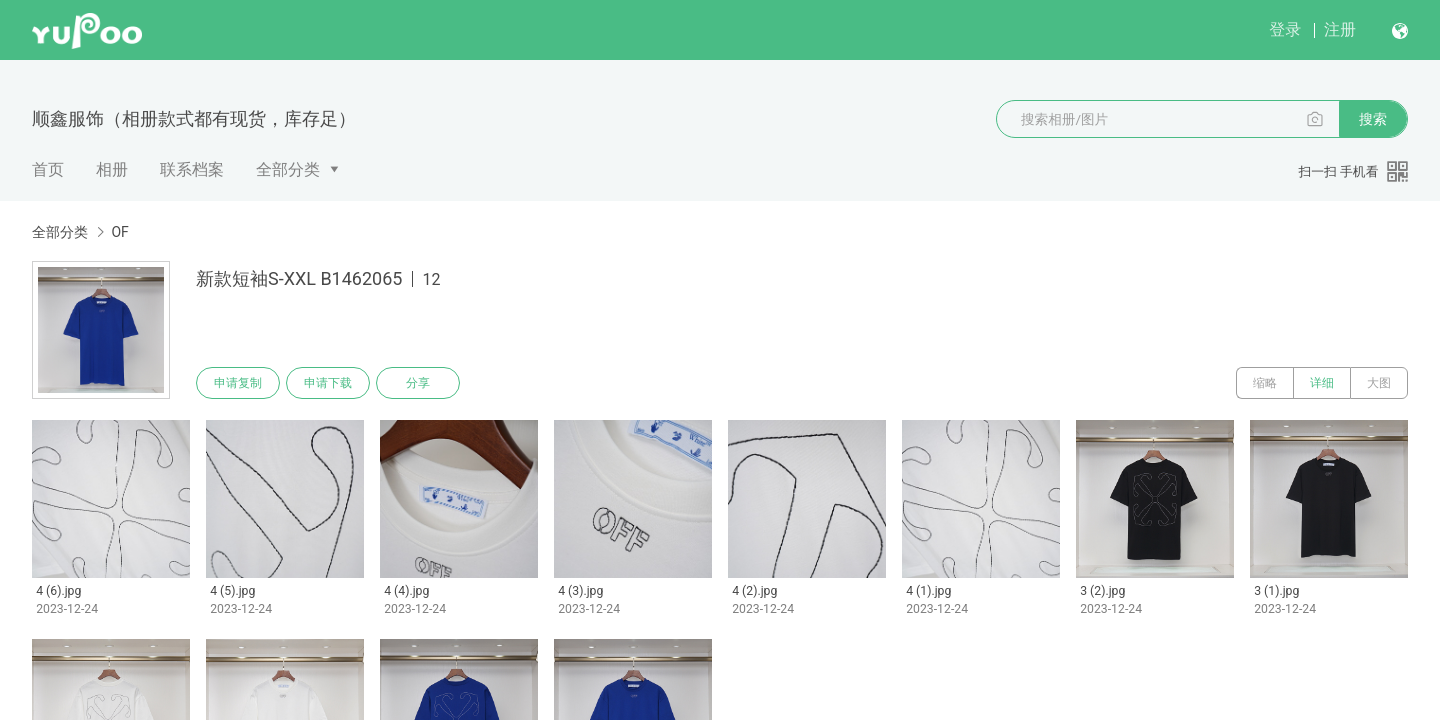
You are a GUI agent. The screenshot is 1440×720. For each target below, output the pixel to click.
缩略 (1265, 383)
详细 (1322, 383)
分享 (418, 383)
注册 (1340, 29)
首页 (48, 169)
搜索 (1373, 119)
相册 (112, 169)
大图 (1379, 383)
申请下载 (328, 383)
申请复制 (238, 383)
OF (119, 232)
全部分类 (288, 169)
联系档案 (192, 169)
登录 (1285, 29)
